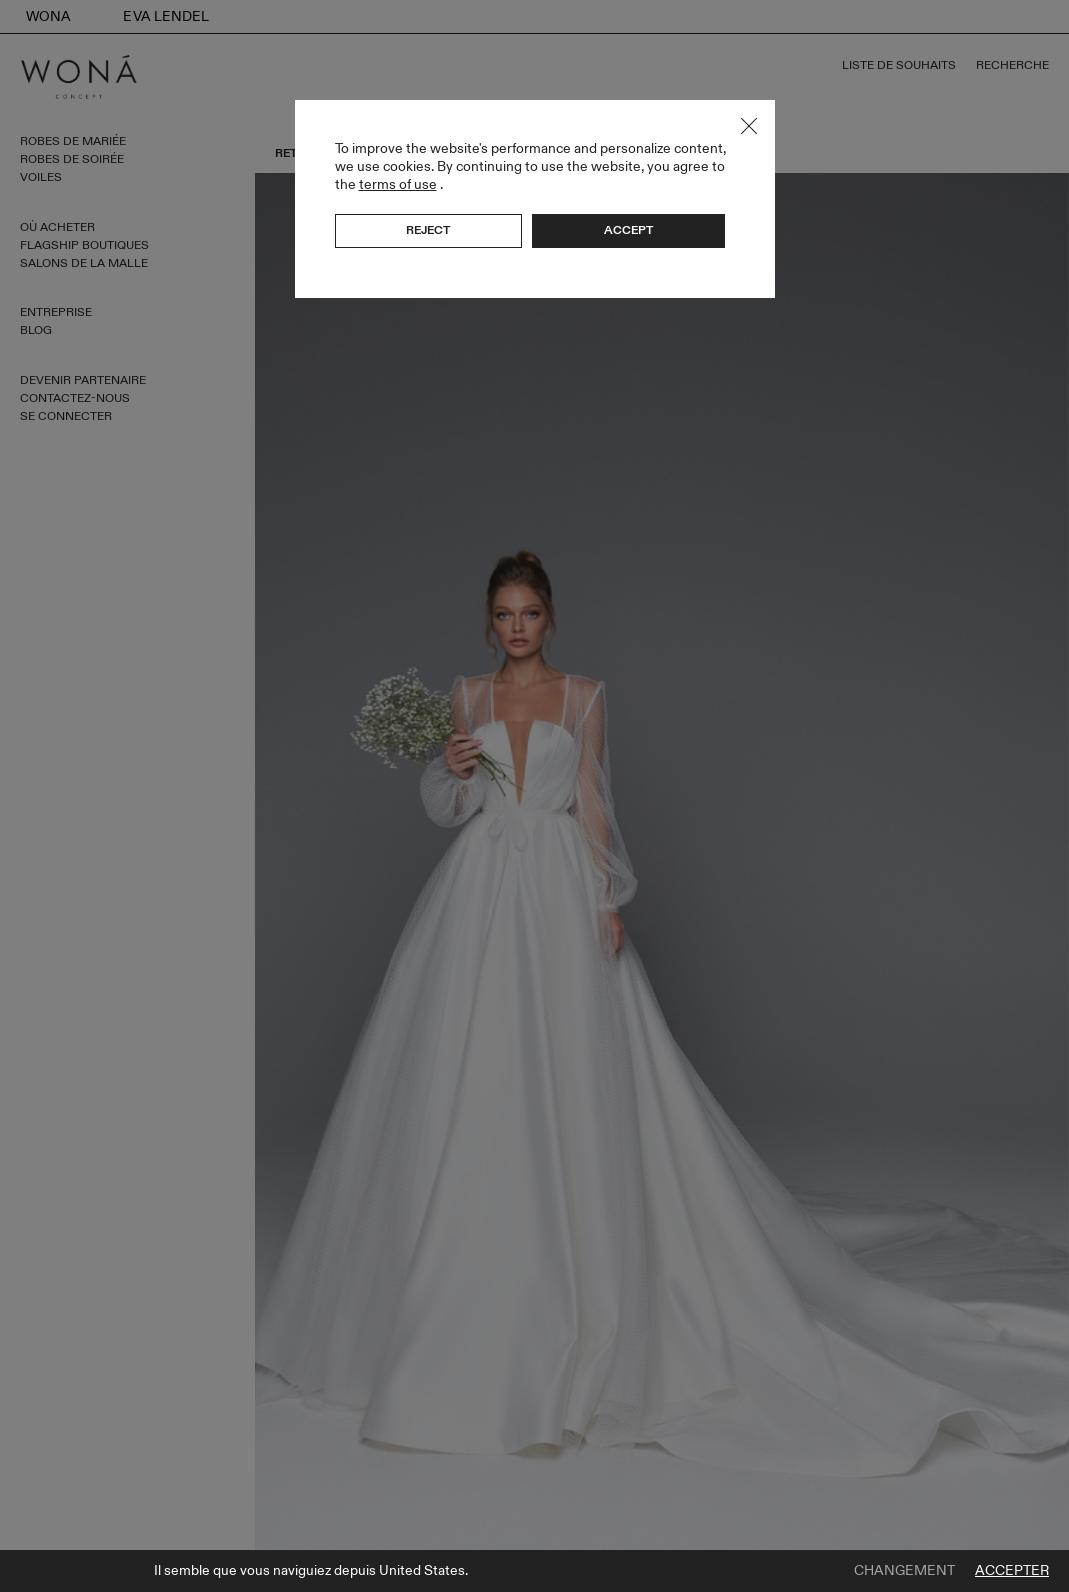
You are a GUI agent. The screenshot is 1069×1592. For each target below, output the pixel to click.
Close (749, 126)
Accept (628, 230)
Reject (428, 230)
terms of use (398, 184)
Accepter (1012, 1571)
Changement (904, 1571)
